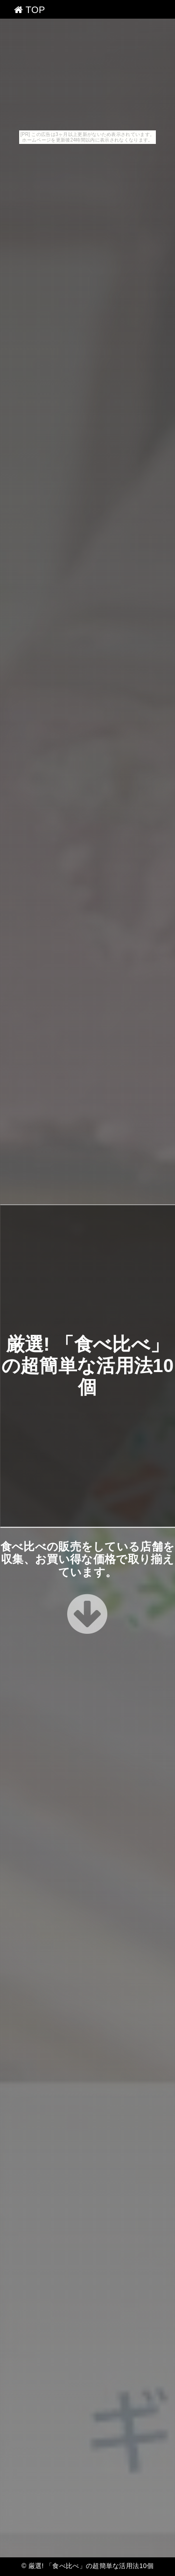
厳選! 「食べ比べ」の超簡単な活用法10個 (87, 1366)
